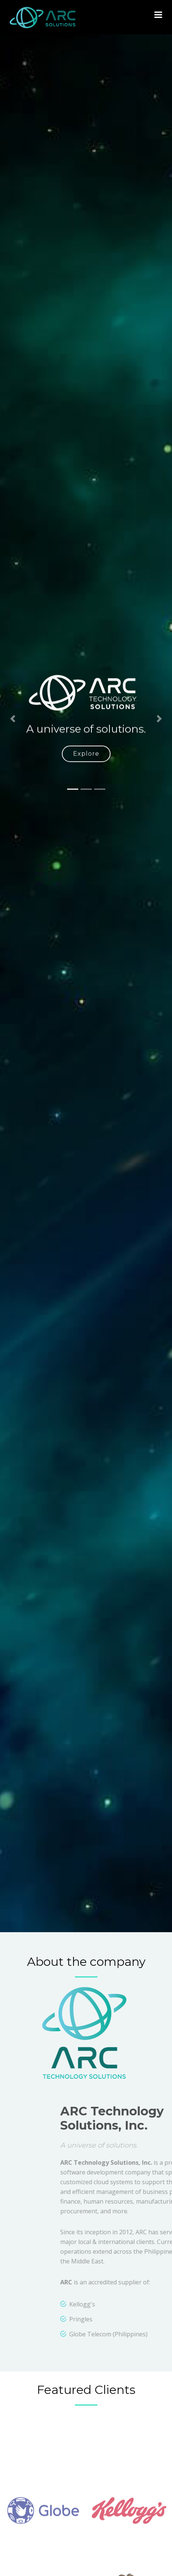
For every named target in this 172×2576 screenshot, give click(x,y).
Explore (86, 772)
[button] (13, 737)
